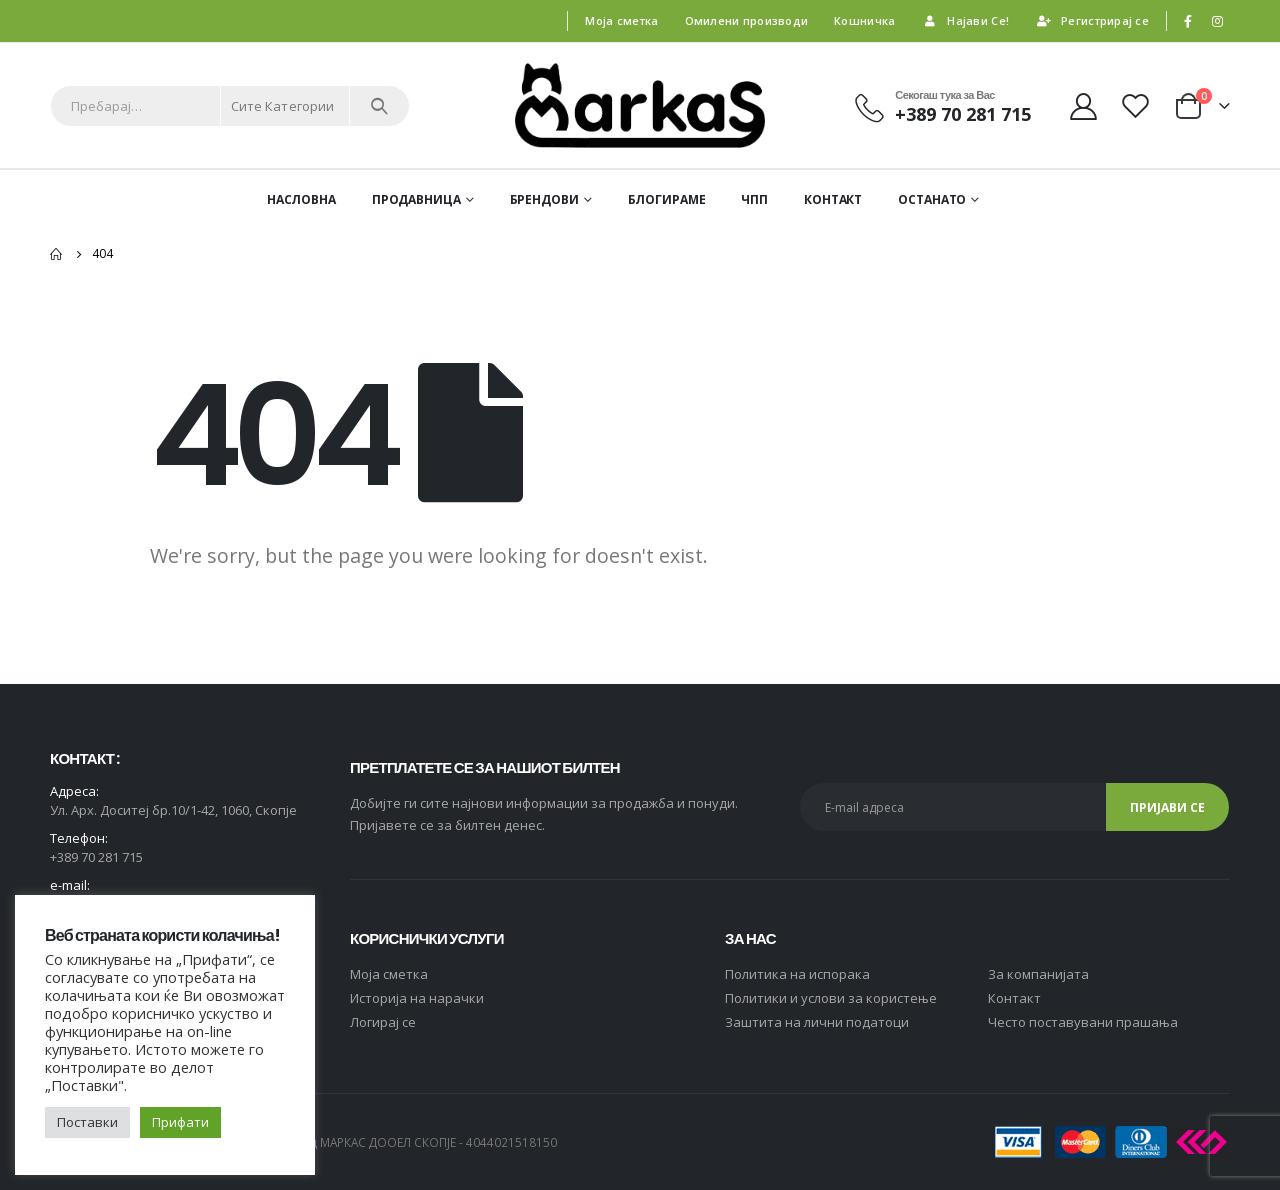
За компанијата (1038, 974)
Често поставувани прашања (1083, 1022)
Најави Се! (965, 20)
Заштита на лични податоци (817, 1022)
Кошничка (864, 20)
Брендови (544, 199)
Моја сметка (621, 20)
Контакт (833, 199)
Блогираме (667, 199)
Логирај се (383, 1022)
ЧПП (754, 199)
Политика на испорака (797, 974)
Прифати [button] (180, 1122)
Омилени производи (747, 20)
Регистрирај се (1092, 20)
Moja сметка (389, 974)
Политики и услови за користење (831, 998)
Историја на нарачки (417, 998)
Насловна (301, 199)
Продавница (416, 199)
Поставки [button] (87, 1122)
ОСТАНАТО (932, 199)
